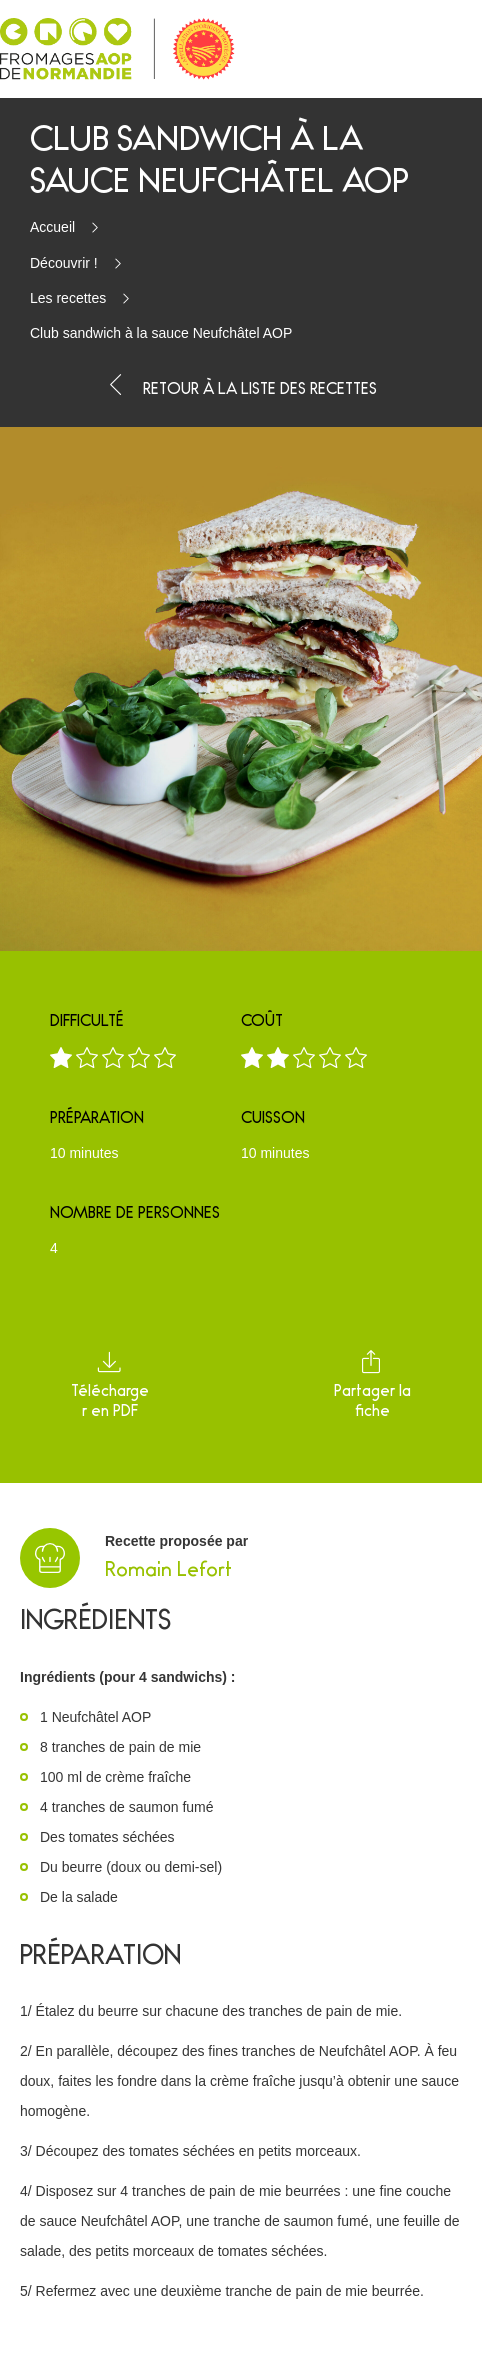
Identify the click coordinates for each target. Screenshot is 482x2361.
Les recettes (68, 298)
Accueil (52, 227)
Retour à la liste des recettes (241, 385)
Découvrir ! (64, 263)
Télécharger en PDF (110, 1384)
